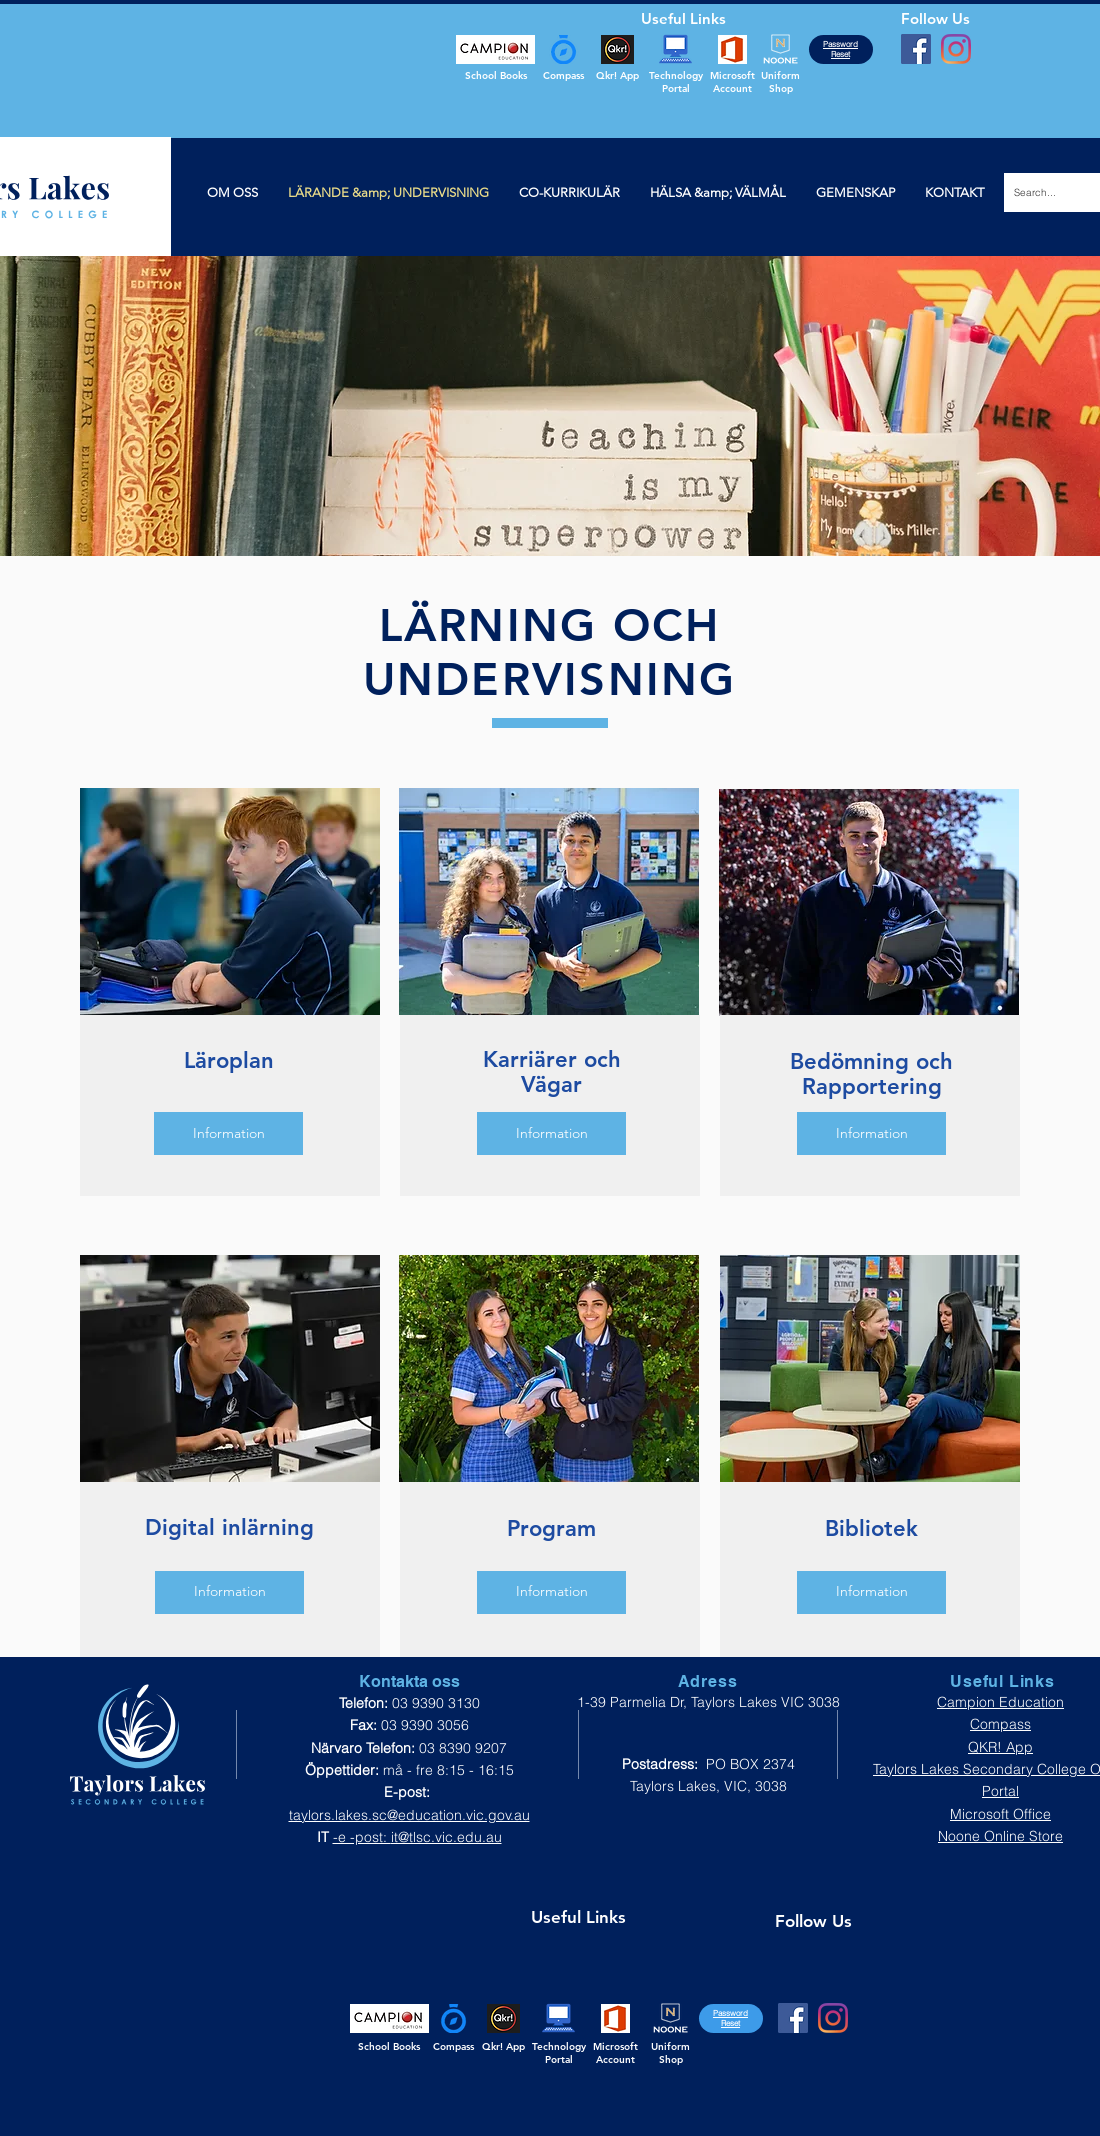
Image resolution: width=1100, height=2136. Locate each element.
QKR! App (1000, 1747)
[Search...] (1047, 192)
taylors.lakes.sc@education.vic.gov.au (409, 1815)
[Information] (228, 1133)
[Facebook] (916, 49)
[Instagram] (956, 49)
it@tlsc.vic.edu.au (446, 1837)
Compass (1000, 1724)
